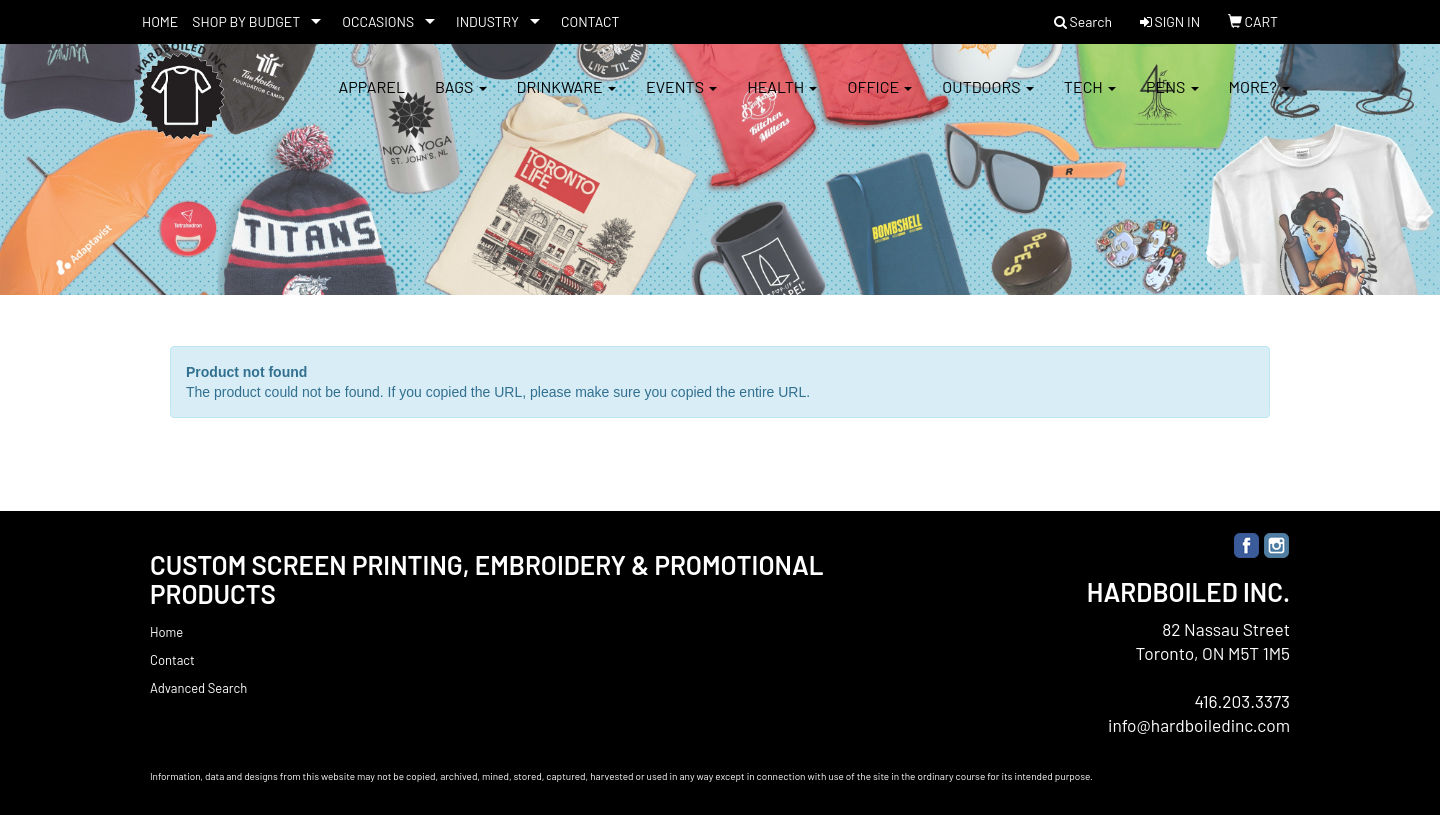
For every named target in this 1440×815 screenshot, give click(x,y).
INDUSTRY (487, 21)
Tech (1090, 99)
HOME (160, 21)
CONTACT (590, 21)
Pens (1172, 99)
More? (1259, 99)
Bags (461, 99)
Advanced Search (198, 688)
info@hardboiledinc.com (1199, 725)
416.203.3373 (1242, 701)
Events (681, 99)
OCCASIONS (378, 21)
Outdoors (988, 99)
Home (166, 632)
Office (879, 99)
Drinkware (566, 99)
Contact (172, 660)
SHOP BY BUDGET (246, 21)
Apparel (371, 99)
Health (782, 99)
